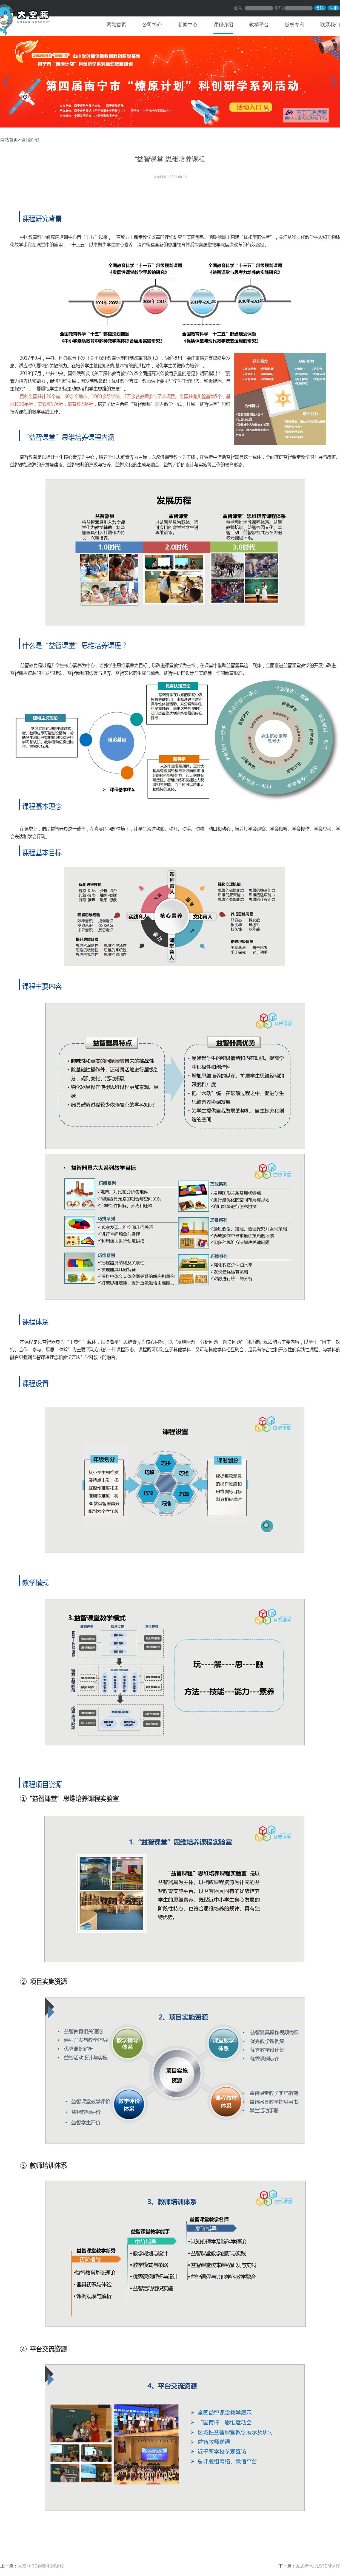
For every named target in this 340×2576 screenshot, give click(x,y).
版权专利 (294, 24)
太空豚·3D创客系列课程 (41, 2566)
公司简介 (152, 24)
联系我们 (330, 24)
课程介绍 (223, 24)
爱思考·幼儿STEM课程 (318, 2566)
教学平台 (259, 24)
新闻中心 (188, 24)
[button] (6, 82)
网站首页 (116, 24)
